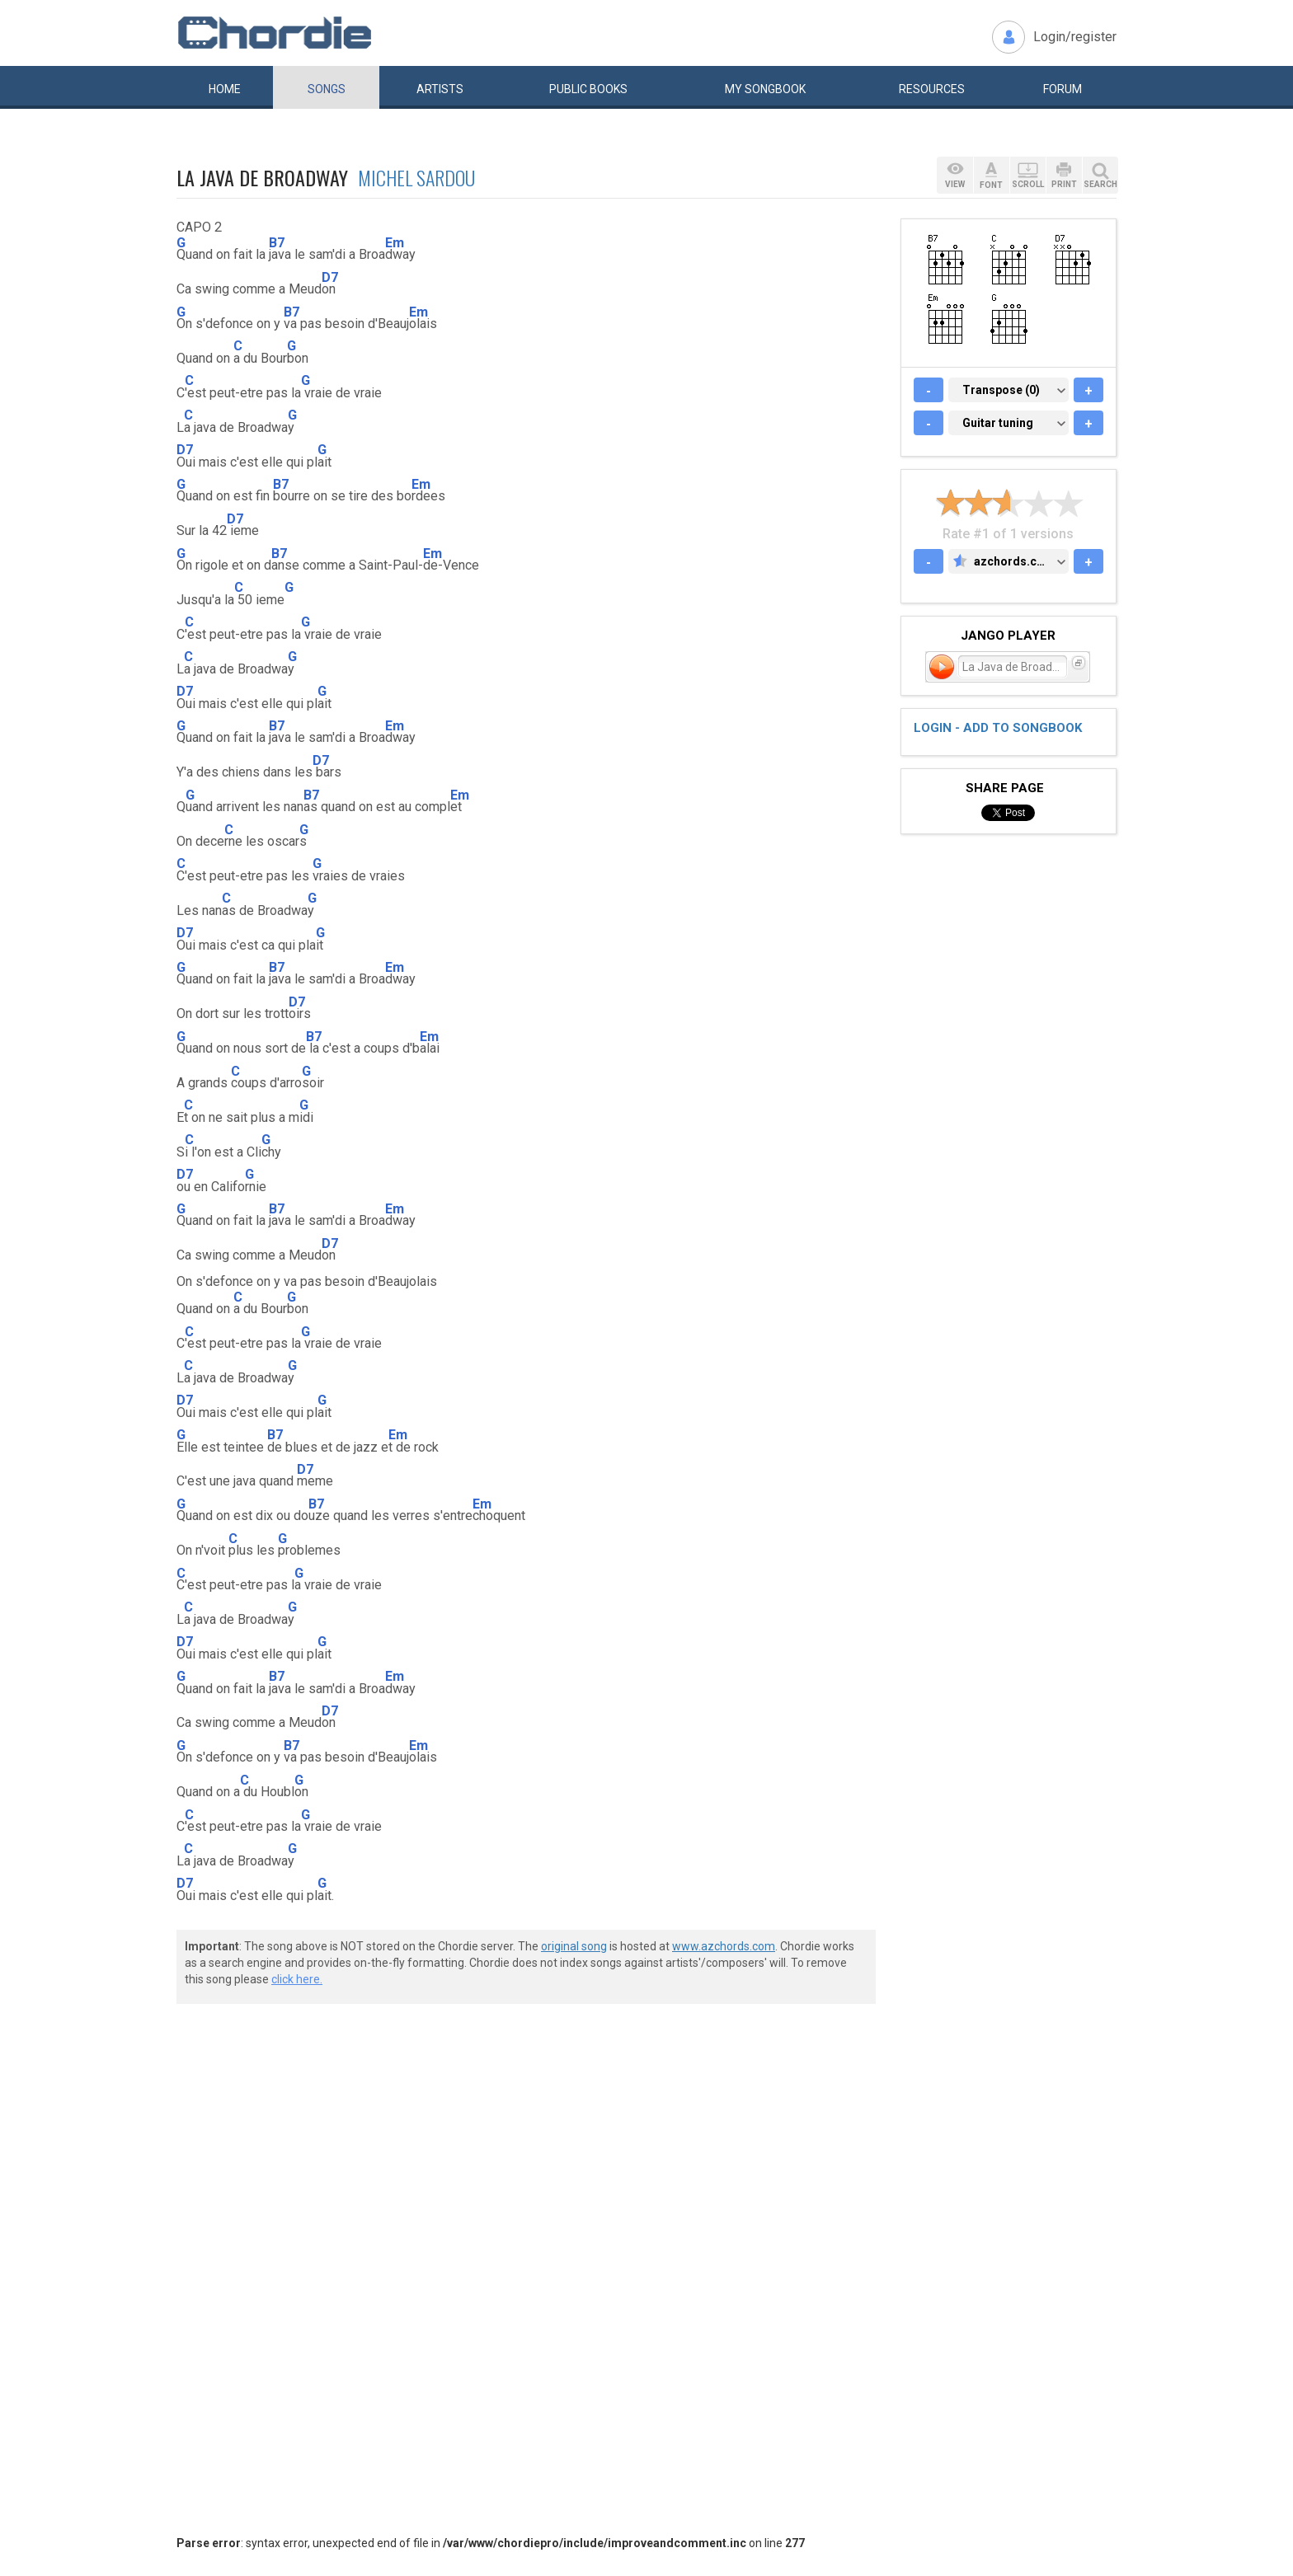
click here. (296, 1979)
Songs (327, 89)
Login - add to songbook (998, 727)
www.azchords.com (723, 1946)
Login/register (1075, 37)
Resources (932, 89)
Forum (1062, 89)
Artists (439, 89)
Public (588, 89)
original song (574, 1946)
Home (225, 89)
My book (765, 89)
